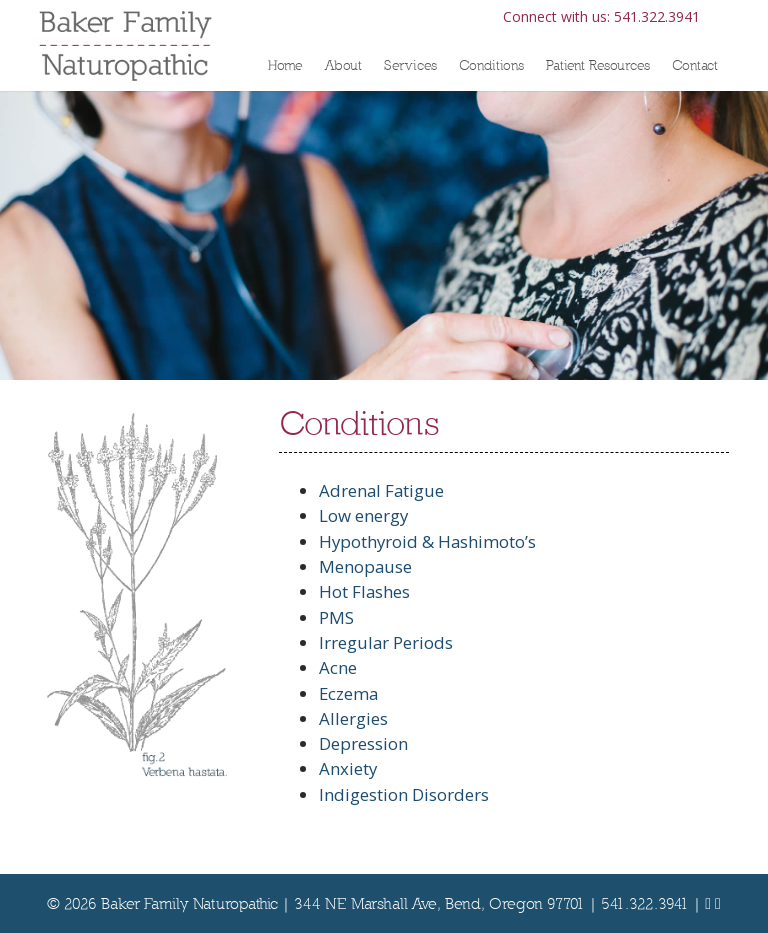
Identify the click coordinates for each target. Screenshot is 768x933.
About (343, 65)
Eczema (348, 693)
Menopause (365, 566)
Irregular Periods (386, 642)
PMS (336, 617)
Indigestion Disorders (404, 794)
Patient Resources (598, 65)
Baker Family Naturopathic (189, 903)
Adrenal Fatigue (381, 490)
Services (410, 65)
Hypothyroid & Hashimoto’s (427, 541)
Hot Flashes (364, 591)
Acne (338, 667)
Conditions (491, 65)
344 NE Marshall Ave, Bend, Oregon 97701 (439, 903)
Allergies (353, 718)
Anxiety (348, 768)
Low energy (363, 515)
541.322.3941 (657, 16)
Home (285, 65)
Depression (363, 743)
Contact (695, 65)
